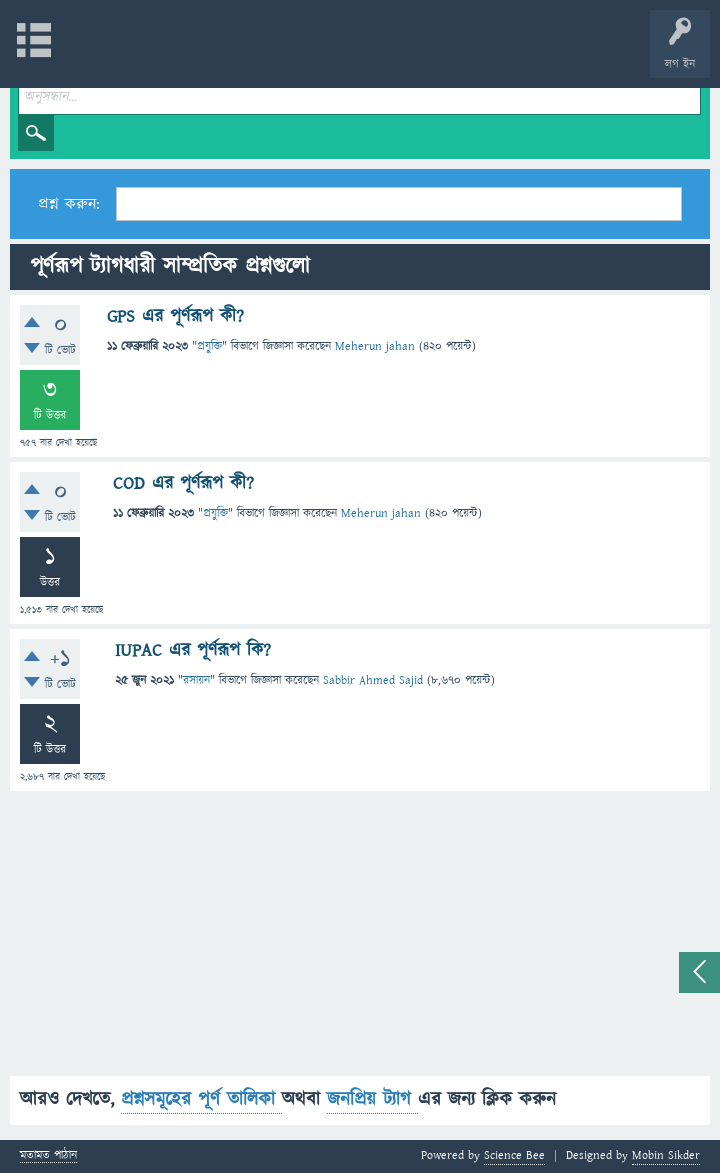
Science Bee (514, 1155)
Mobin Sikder (666, 1155)
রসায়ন (196, 680)
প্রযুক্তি (209, 346)
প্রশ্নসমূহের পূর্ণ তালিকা (201, 1099)
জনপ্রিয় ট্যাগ (372, 1099)
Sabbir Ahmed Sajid (373, 680)
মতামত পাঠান (48, 1156)
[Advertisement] (360, 936)
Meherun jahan (375, 346)
